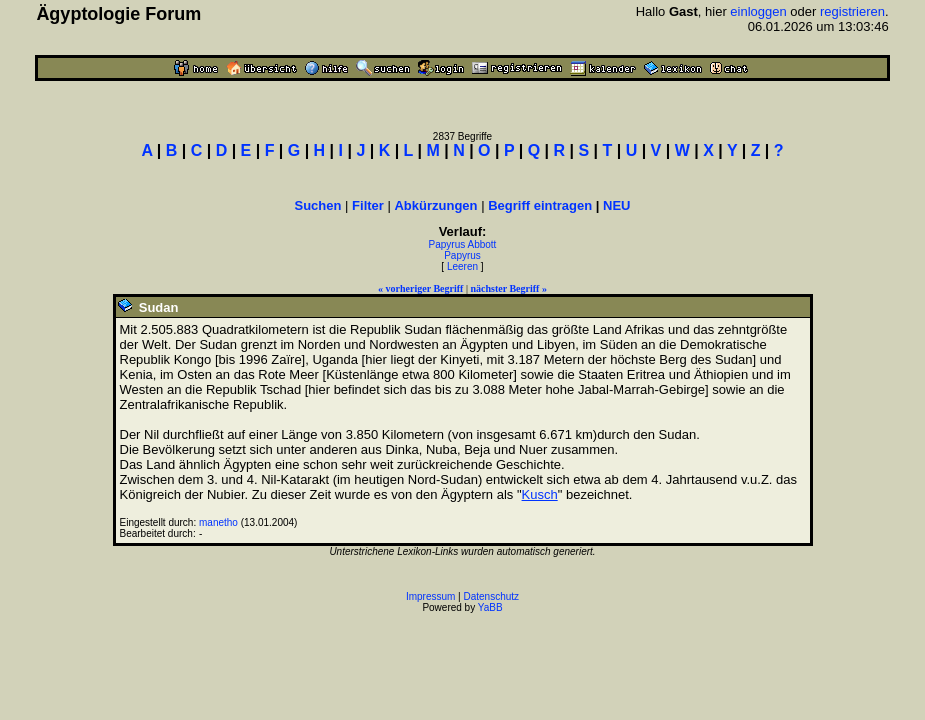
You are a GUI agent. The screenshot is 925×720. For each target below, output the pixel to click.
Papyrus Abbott (463, 244)
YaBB (490, 607)
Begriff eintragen (540, 205)
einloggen (758, 11)
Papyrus (462, 255)
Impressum (430, 596)
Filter (368, 205)
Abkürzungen (435, 205)
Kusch (540, 494)
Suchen (318, 205)
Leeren (462, 266)
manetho (218, 522)
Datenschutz (492, 596)
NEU (616, 205)
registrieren (852, 11)
